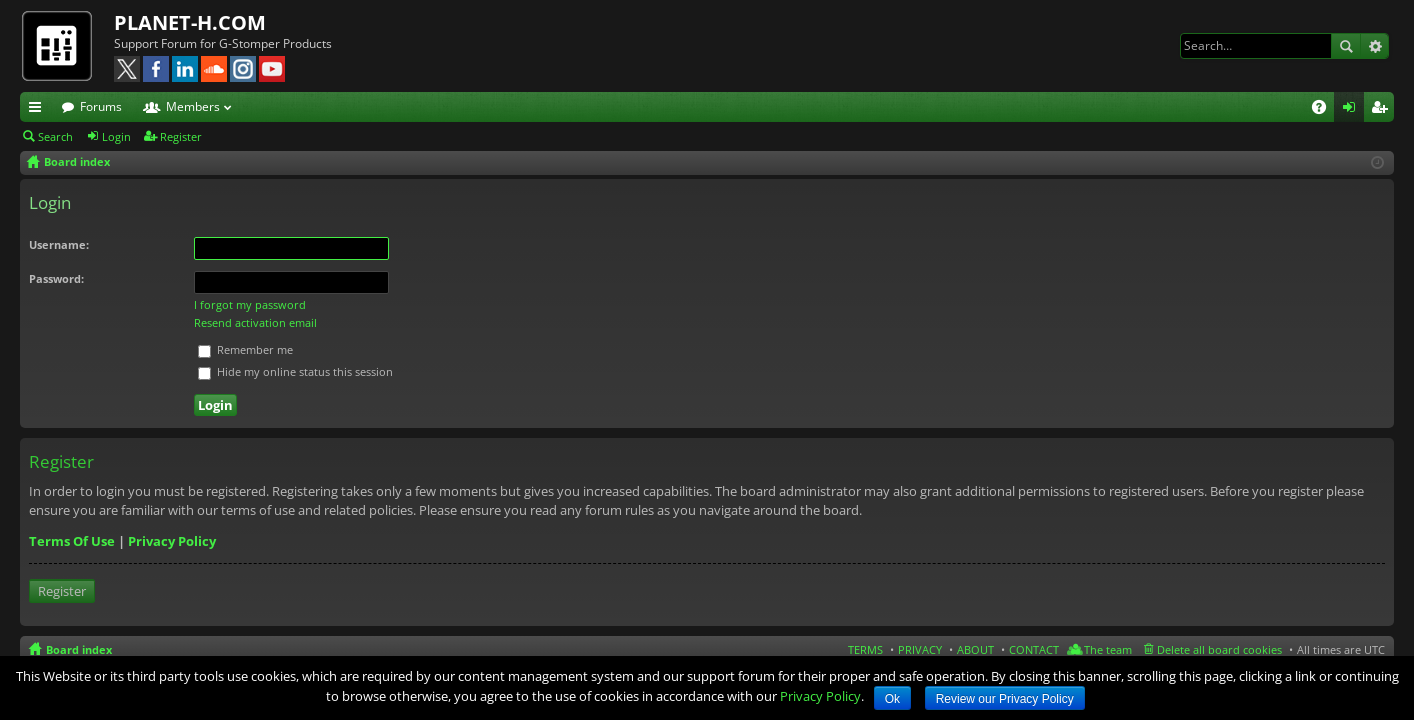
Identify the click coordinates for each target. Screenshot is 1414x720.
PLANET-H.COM (190, 22)
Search (1346, 46)
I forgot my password (250, 304)
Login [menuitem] (1353, 110)
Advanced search (1374, 46)
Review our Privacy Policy (1005, 699)
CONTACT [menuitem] (1034, 649)
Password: (56, 278)
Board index (79, 649)
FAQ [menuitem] (1325, 110)
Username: (59, 244)
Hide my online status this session (295, 371)
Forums (101, 106)
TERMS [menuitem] (865, 649)
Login (116, 136)
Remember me (245, 349)
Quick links (39, 110)
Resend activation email (255, 322)
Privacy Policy (172, 541)
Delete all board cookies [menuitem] (1219, 649)
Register (181, 136)
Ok (892, 699)
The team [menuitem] (1108, 649)
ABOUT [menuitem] (975, 649)
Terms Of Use (72, 541)
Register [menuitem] (1383, 110)
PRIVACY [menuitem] (920, 649)
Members (193, 106)
